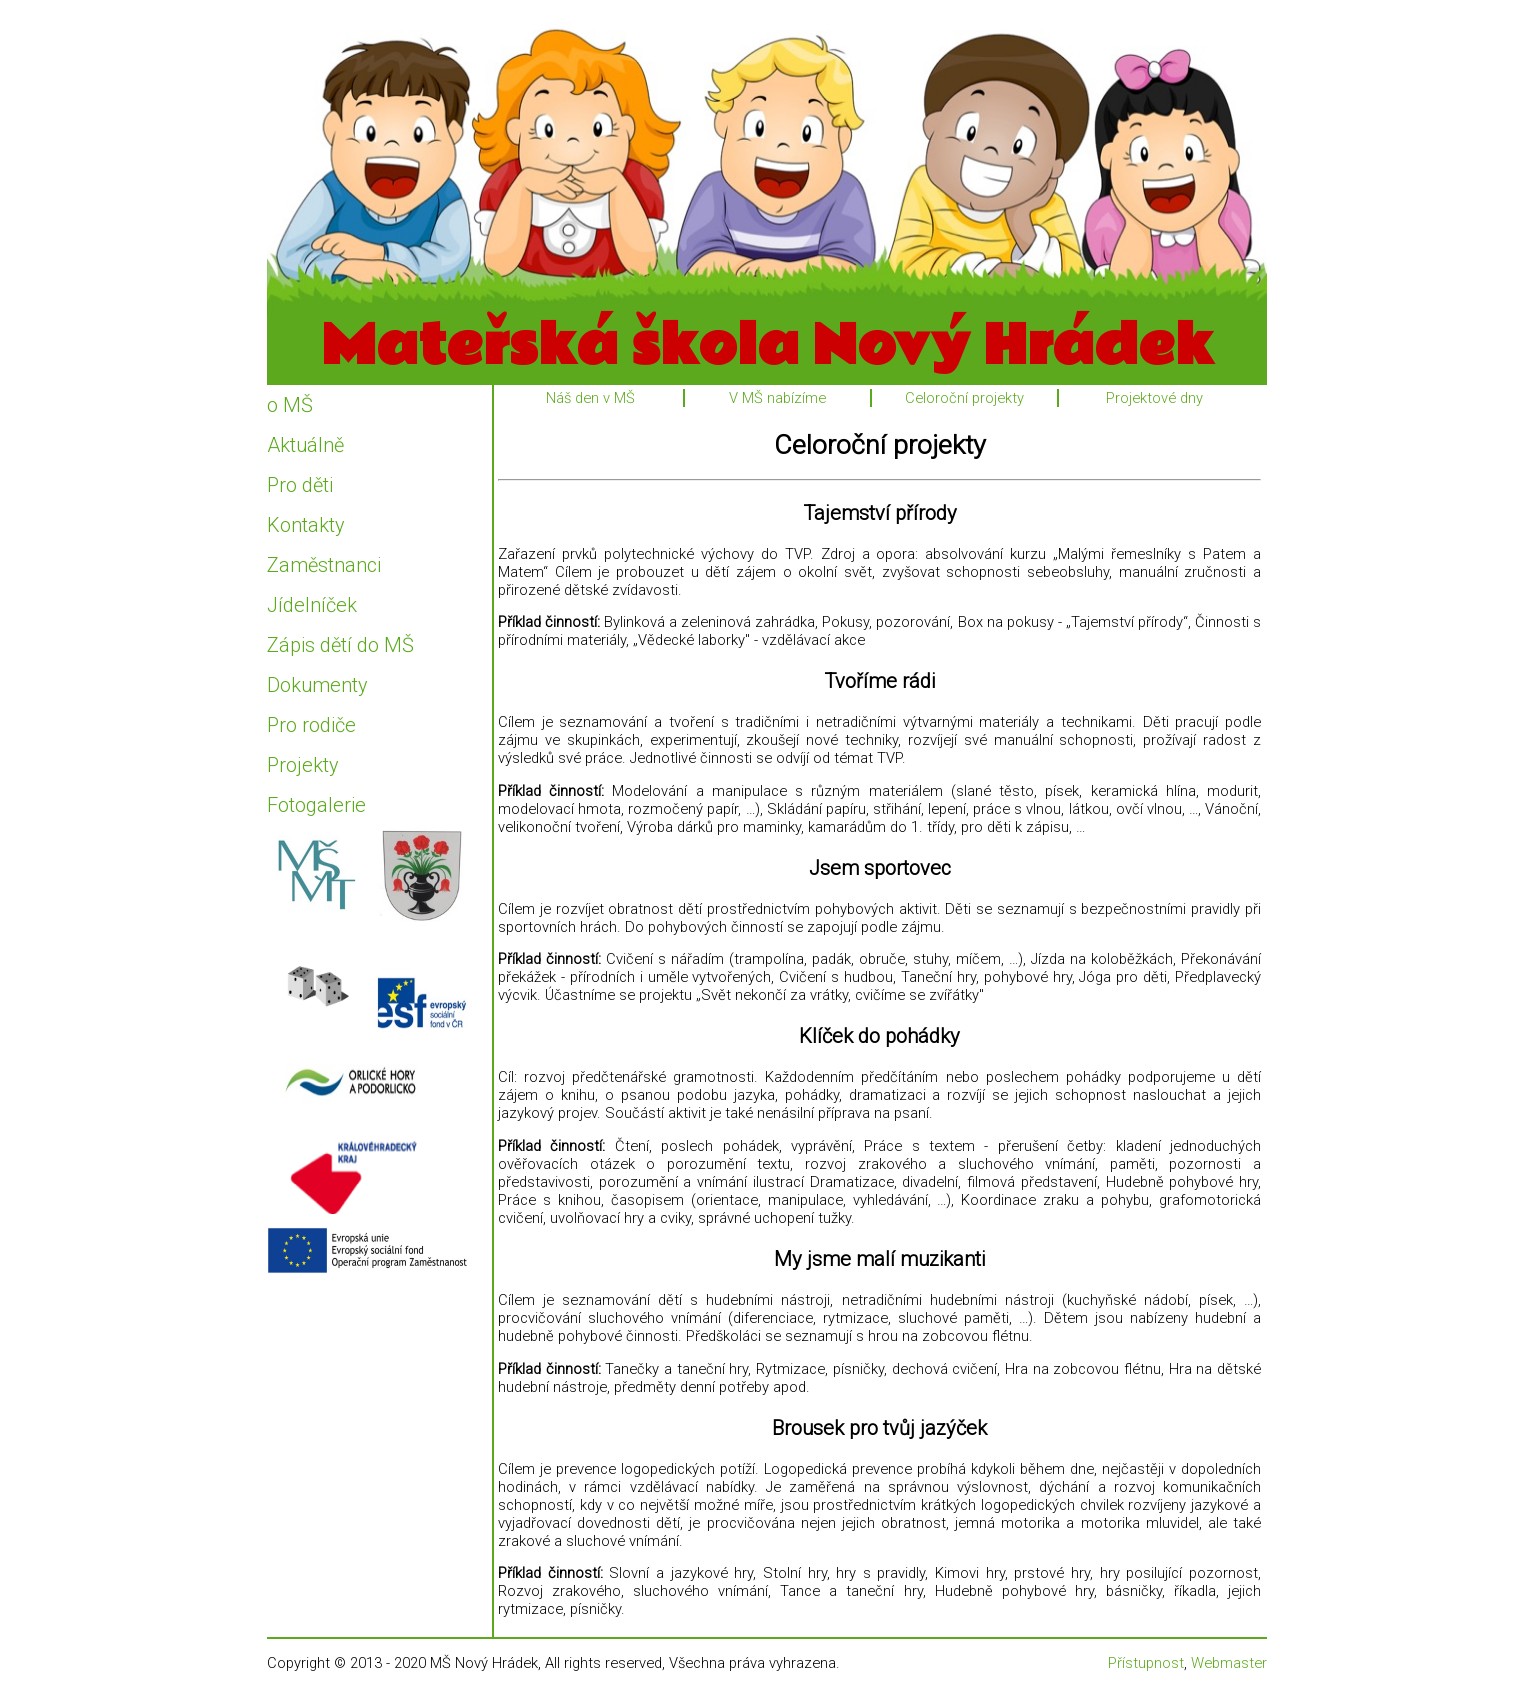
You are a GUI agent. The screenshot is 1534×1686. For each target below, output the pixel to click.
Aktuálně (305, 445)
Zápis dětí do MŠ (340, 645)
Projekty (303, 765)
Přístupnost (1146, 1663)
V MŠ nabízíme (777, 398)
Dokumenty (317, 685)
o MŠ (290, 405)
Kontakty (306, 525)
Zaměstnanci (324, 565)
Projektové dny (1154, 398)
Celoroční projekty (964, 398)
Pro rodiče (311, 725)
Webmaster (1229, 1663)
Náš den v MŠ (590, 398)
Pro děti (300, 485)
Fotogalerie (316, 805)
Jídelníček (312, 605)
